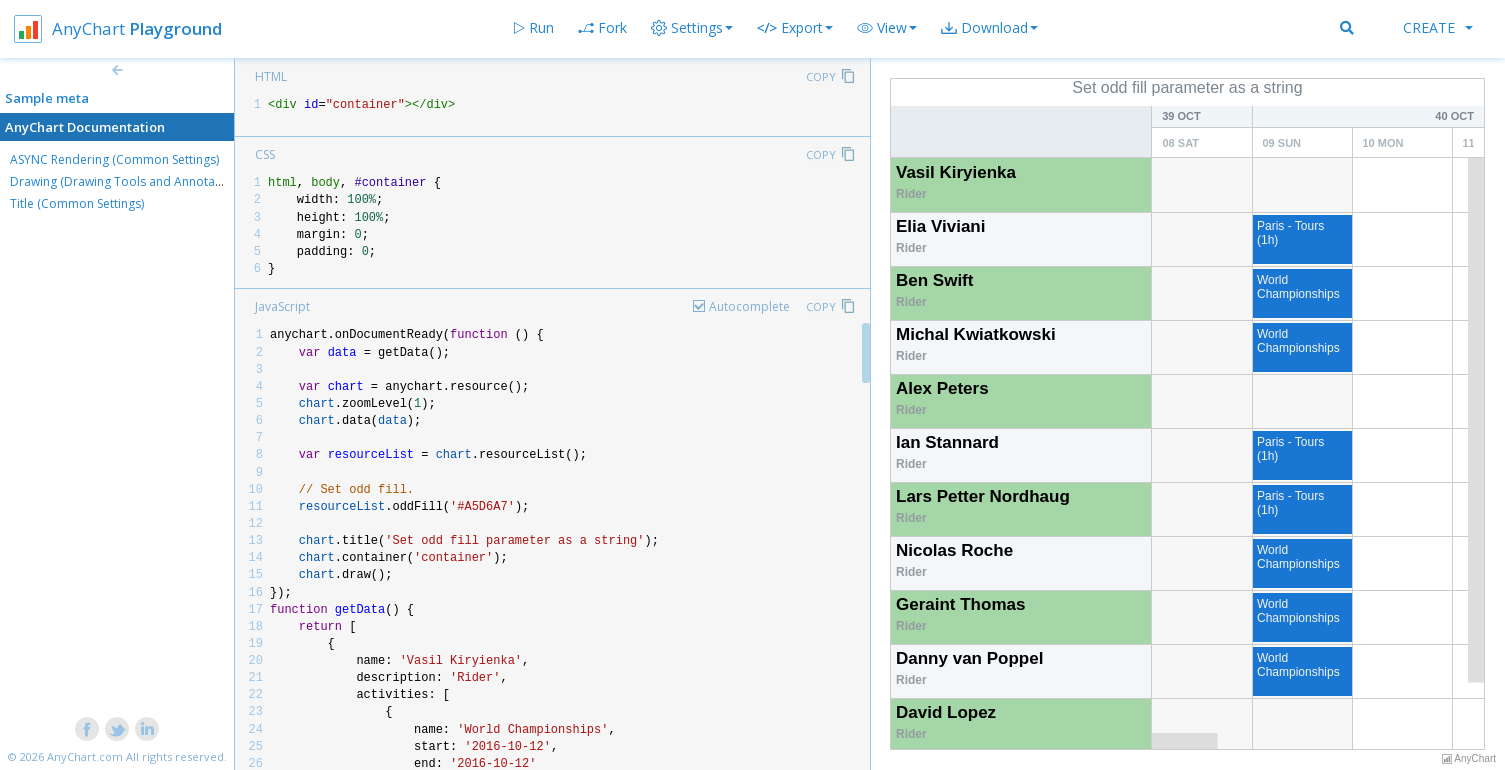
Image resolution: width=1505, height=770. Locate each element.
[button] (887, 28)
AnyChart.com (85, 756)
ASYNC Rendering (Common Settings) (114, 159)
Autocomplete (749, 306)
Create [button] (1438, 27)
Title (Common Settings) (77, 203)
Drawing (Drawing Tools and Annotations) (128, 181)
